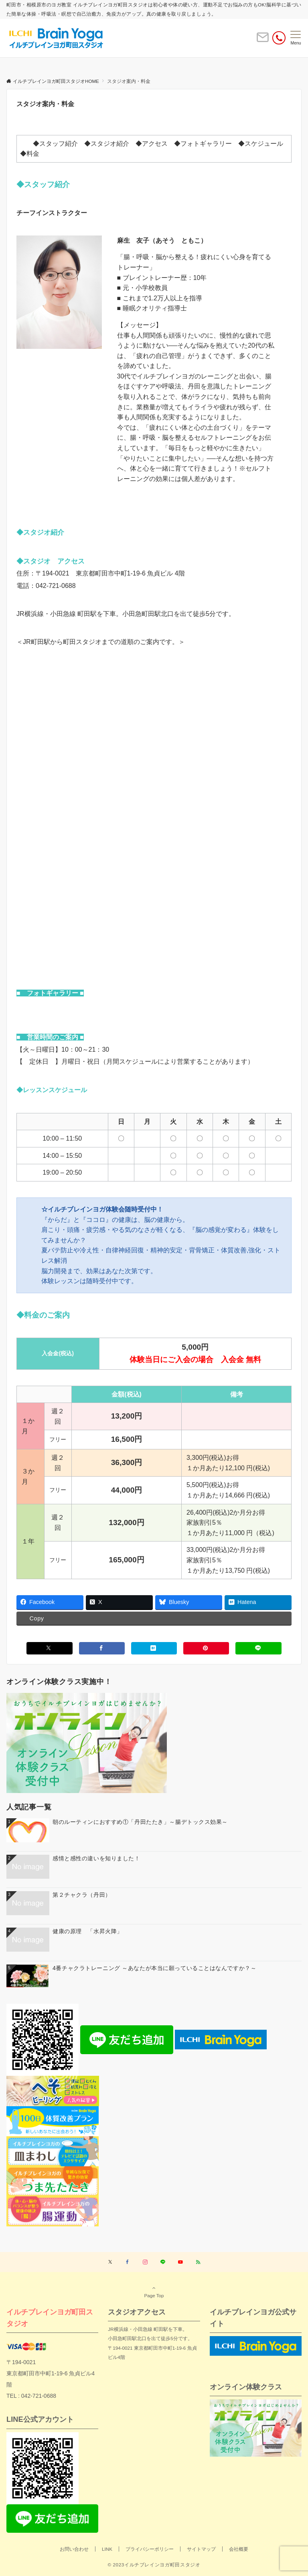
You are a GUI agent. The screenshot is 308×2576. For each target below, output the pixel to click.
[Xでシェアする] (49, 1648)
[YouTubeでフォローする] (180, 2262)
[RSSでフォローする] (198, 2262)
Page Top (154, 2291)
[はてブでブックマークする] (154, 1648)
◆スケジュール (260, 143)
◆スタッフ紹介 (55, 143)
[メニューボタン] (296, 38)
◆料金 (29, 153)
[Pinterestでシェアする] (206, 1648)
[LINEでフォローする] (162, 2262)
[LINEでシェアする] (258, 1648)
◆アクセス (152, 143)
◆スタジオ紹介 (106, 143)
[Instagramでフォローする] (145, 2262)
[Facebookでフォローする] (127, 2262)
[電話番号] (279, 37)
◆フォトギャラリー (203, 143)
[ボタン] (262, 40)
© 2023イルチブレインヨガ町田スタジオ (153, 2564)
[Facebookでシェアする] (102, 1648)
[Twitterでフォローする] (110, 2262)
